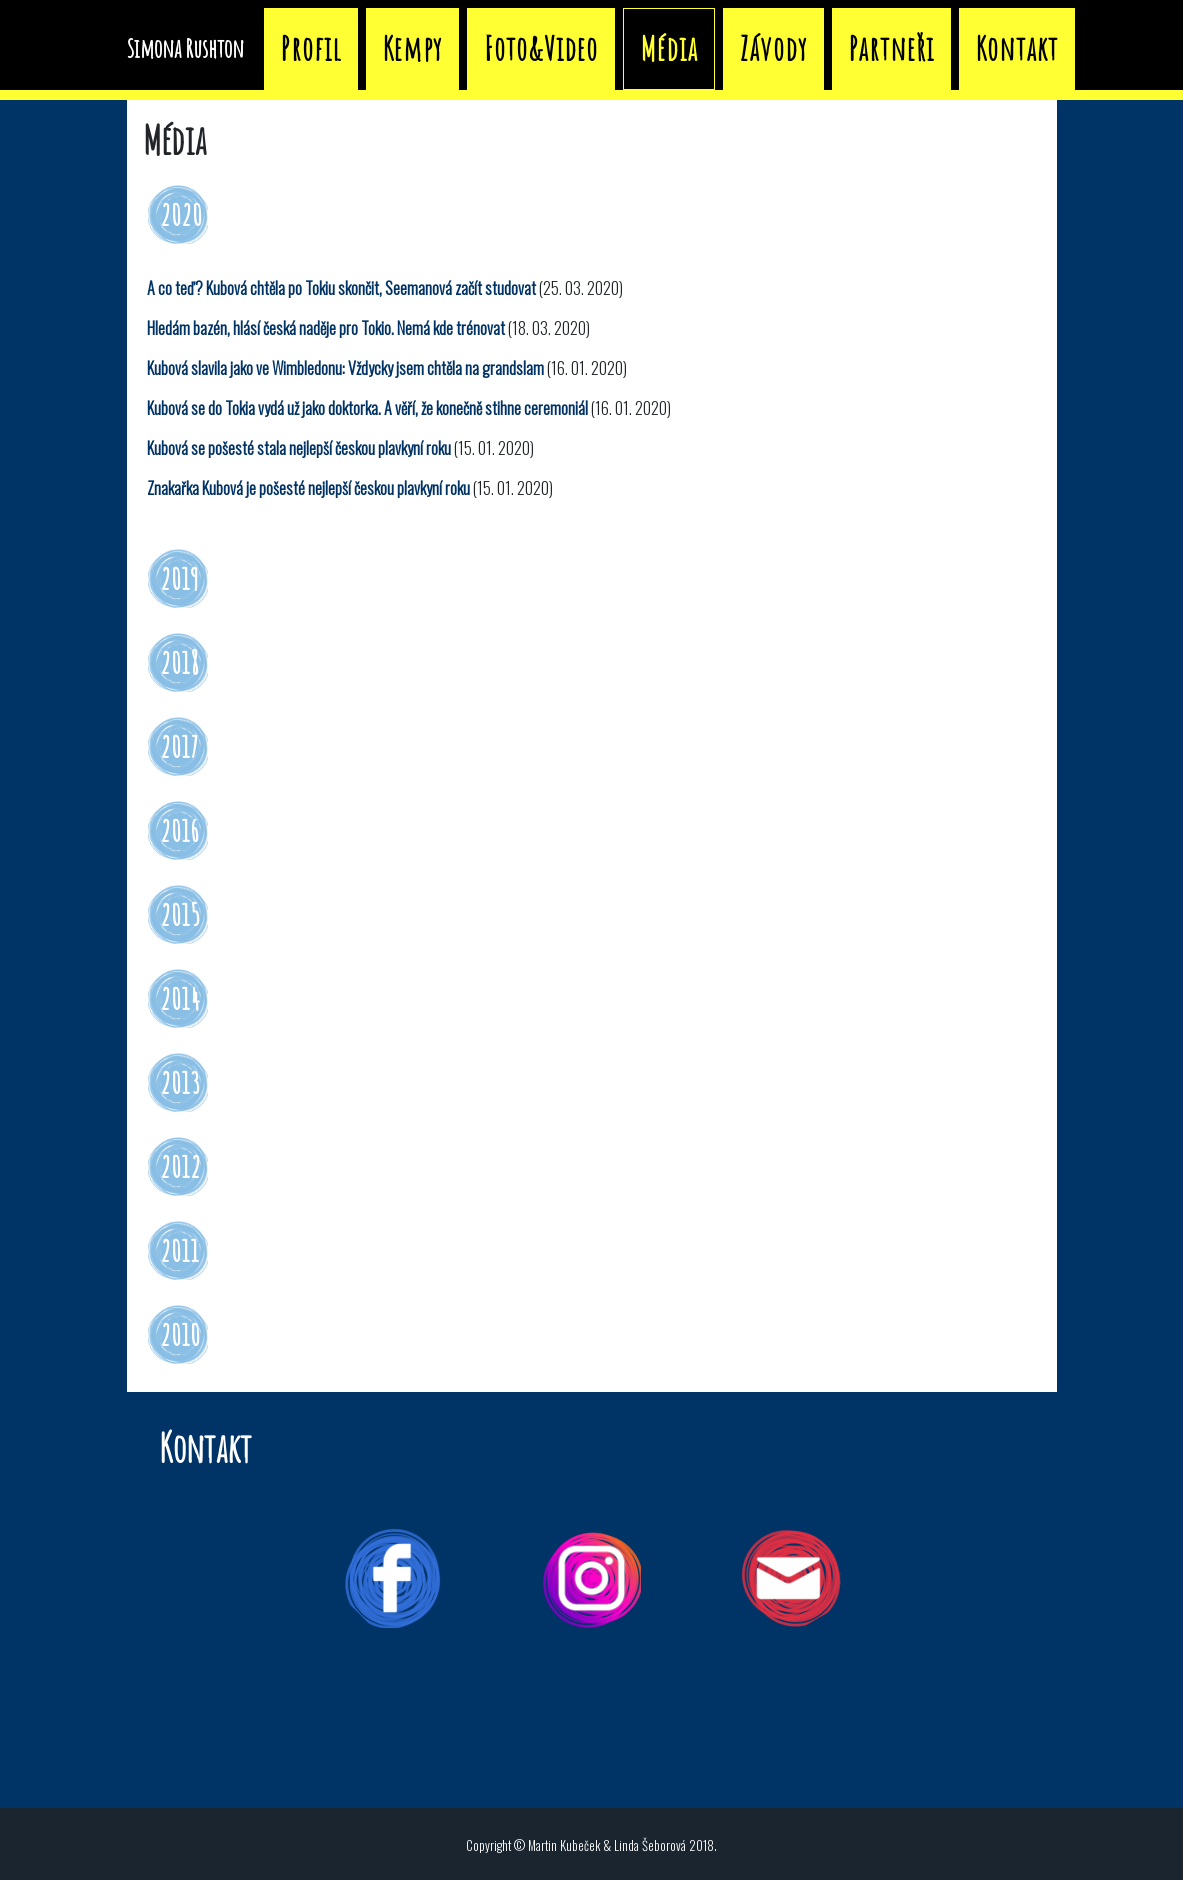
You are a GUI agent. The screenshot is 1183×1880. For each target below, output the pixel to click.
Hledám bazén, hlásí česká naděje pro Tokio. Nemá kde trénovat (326, 328)
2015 (180, 914)
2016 (179, 830)
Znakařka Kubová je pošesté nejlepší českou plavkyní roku (308, 488)
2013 (180, 1082)
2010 (180, 1334)
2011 (179, 1250)
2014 (180, 998)
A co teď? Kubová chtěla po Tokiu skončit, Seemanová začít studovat (341, 288)
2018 (179, 662)
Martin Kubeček (564, 1845)
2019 (179, 578)
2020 (181, 214)
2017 (179, 746)
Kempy (598, 44)
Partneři (1077, 44)
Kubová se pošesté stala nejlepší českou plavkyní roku (299, 448)
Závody (959, 44)
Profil (497, 44)
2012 (180, 1166)
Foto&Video (727, 44)
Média (855, 44)
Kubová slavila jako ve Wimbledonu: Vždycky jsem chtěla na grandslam (345, 368)
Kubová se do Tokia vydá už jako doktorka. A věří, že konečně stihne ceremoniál (367, 408)
